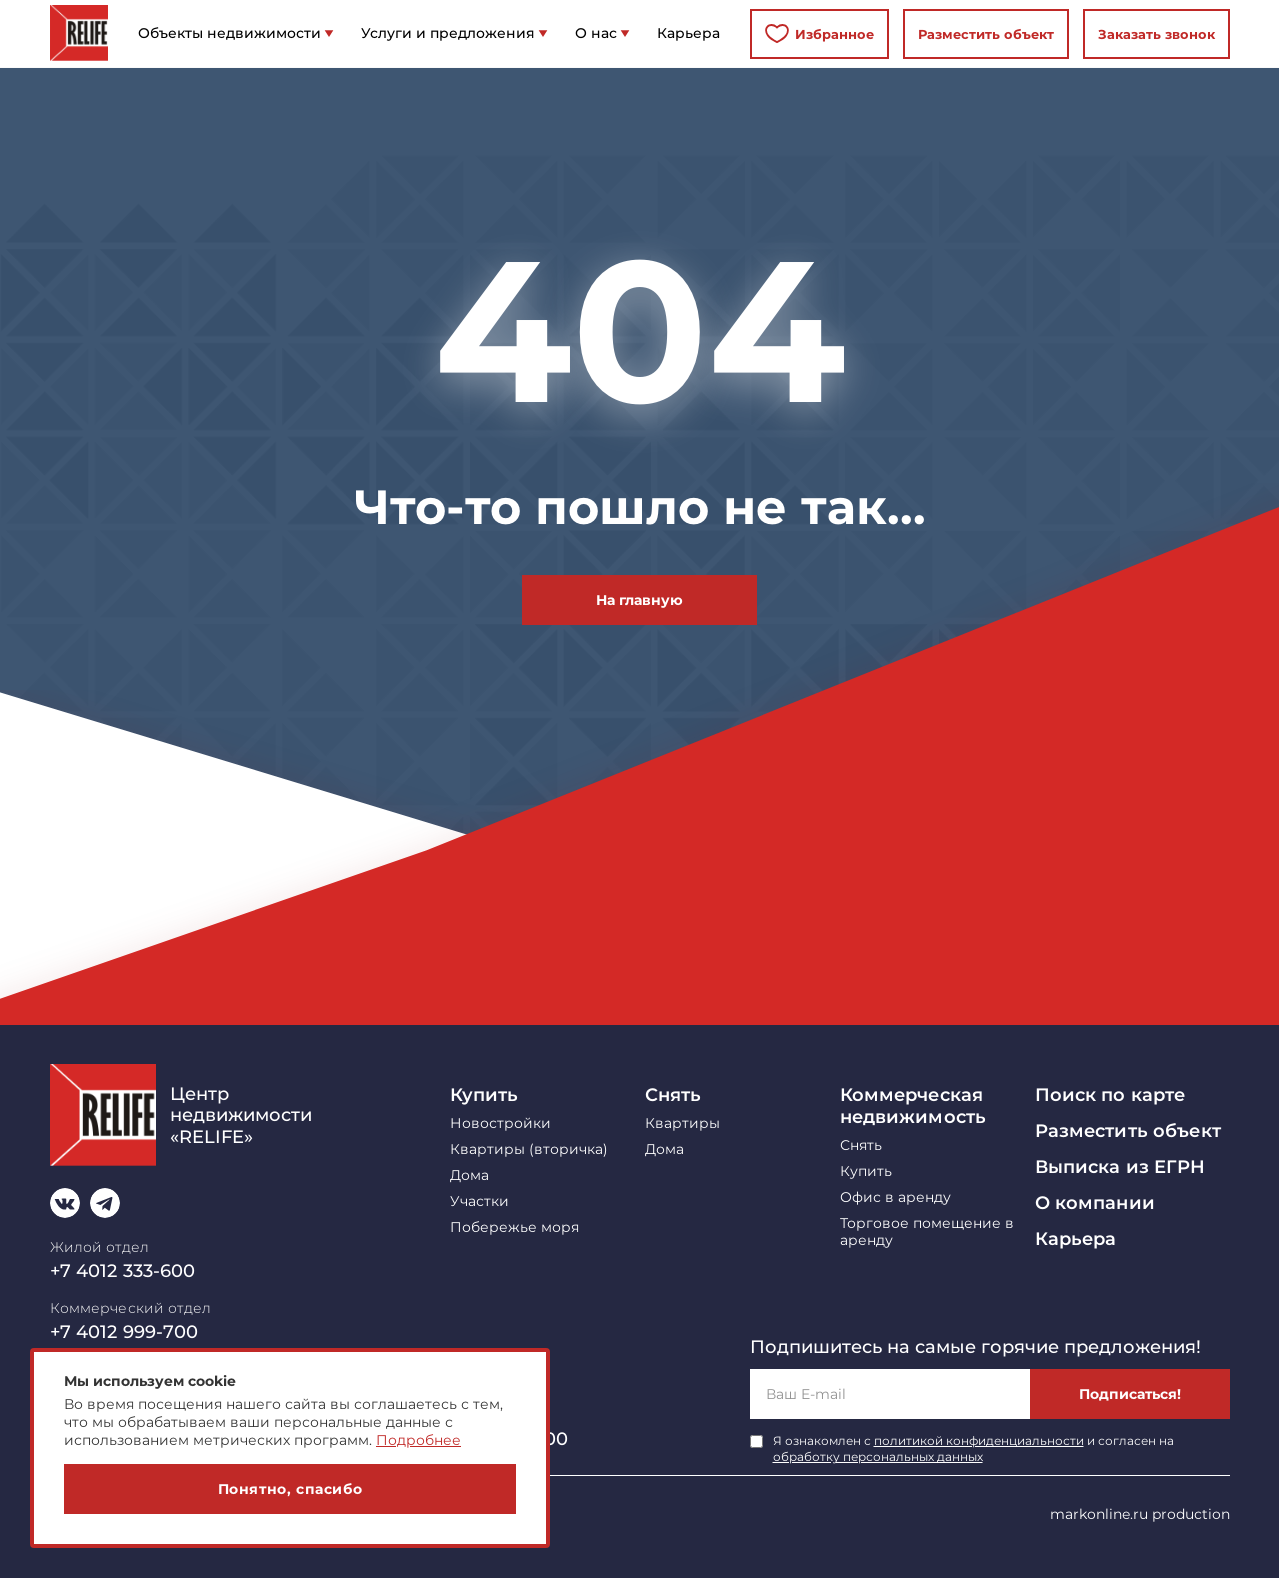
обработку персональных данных (878, 1456)
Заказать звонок (1156, 34)
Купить (484, 1095)
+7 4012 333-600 (123, 1271)
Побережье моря (514, 1227)
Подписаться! (1130, 1394)
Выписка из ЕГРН (1120, 1167)
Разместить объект (986, 34)
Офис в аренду (895, 1197)
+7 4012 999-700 (124, 1332)
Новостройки (500, 1123)
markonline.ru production (1140, 1514)
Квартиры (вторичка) (529, 1149)
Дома (469, 1175)
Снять (673, 1095)
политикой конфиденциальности (979, 1440)
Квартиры (682, 1123)
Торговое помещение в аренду (927, 1232)
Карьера (1076, 1239)
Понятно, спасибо (290, 1489)
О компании (1095, 1203)
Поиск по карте (1110, 1095)
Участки (479, 1201)
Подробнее (418, 1440)
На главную (639, 600)
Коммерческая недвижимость (913, 1106)
